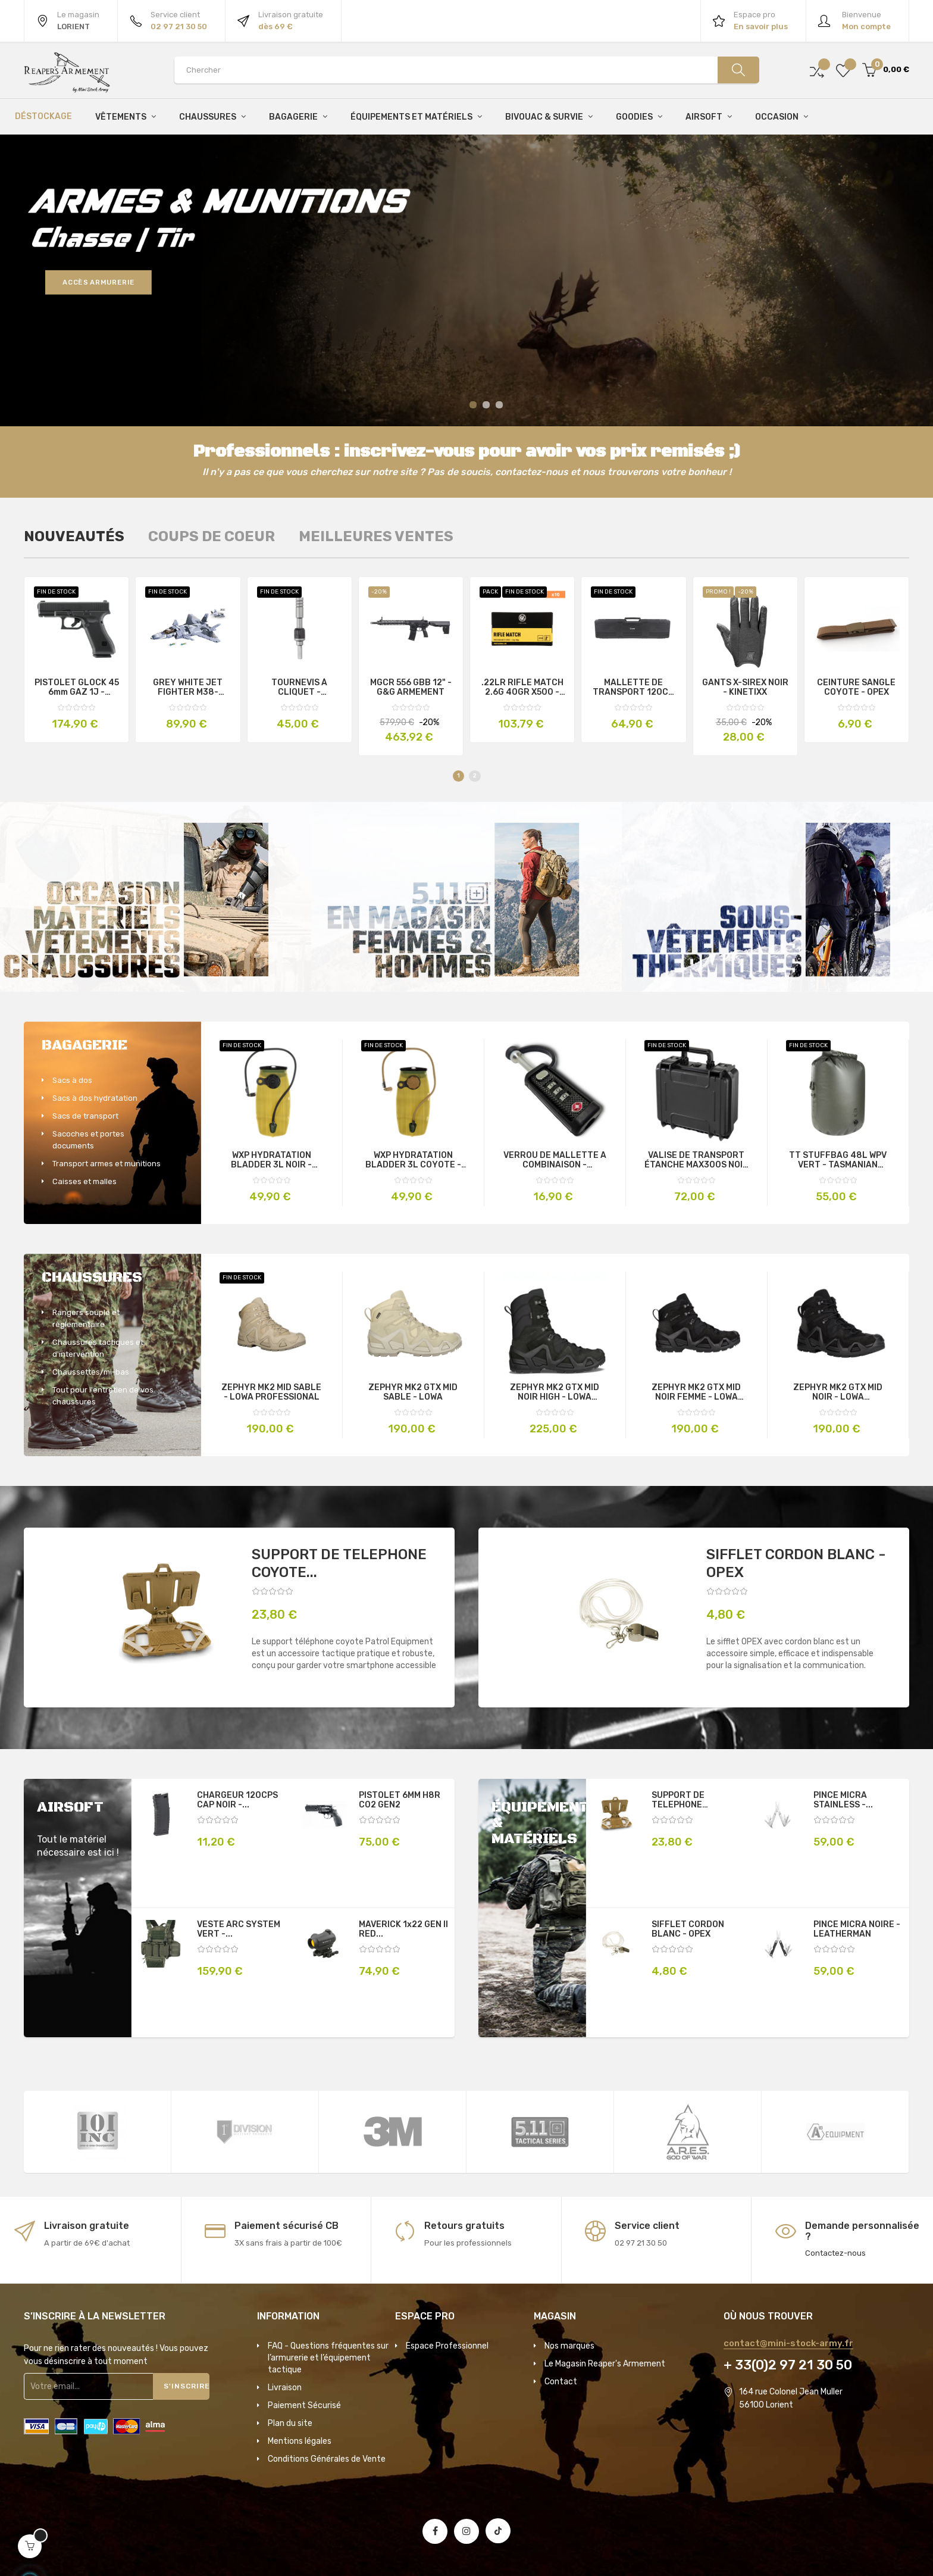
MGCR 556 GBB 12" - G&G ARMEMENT (411, 687)
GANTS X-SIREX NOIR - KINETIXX (745, 687)
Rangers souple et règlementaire (86, 1318)
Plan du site (290, 2423)
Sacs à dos (72, 1080)
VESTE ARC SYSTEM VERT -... (238, 1929)
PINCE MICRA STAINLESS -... (843, 1800)
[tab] (74, 536)
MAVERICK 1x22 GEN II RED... (403, 1929)
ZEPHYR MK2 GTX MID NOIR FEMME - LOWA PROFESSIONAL (696, 1392)
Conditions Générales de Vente (327, 2459)
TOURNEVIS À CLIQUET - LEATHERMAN (299, 687)
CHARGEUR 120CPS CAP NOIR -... (237, 1800)
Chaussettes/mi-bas (90, 1371)
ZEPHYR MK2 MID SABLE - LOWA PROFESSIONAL (271, 1392)
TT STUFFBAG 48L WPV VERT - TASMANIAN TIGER (838, 1160)
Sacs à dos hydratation (94, 1098)
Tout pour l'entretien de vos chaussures (103, 1395)
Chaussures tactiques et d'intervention (97, 1348)
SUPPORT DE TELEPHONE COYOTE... (339, 1563)
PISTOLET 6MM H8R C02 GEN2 (399, 1800)
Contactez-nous (835, 2253)
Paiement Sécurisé (304, 2405)
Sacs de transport (85, 1115)
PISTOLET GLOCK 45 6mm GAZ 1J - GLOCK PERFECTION (77, 687)
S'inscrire (186, 2386)
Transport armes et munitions (106, 1163)
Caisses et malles (84, 1181)
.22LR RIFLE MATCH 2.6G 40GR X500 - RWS (522, 687)
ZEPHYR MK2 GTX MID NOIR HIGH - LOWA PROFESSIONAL (554, 1392)
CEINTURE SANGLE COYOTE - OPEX (856, 687)
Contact (560, 2382)
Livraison (285, 2388)
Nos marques (569, 2346)
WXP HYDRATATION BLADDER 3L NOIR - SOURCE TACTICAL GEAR (272, 1160)
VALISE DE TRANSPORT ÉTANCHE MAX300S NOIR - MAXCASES (696, 1160)
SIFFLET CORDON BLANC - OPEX (795, 1563)
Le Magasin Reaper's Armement (604, 2364)
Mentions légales (299, 2441)
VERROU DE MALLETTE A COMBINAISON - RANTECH (554, 1160)
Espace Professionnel (447, 2346)
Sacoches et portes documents (88, 1139)
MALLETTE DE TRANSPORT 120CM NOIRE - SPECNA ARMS (634, 687)
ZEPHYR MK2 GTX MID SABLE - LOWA (413, 1392)
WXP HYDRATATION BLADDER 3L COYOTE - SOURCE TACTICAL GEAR (413, 1160)
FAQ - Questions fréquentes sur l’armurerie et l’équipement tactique (328, 2358)
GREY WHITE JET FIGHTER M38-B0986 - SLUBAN (187, 687)
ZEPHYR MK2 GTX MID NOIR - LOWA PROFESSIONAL (837, 1392)
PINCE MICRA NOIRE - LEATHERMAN (856, 1929)
